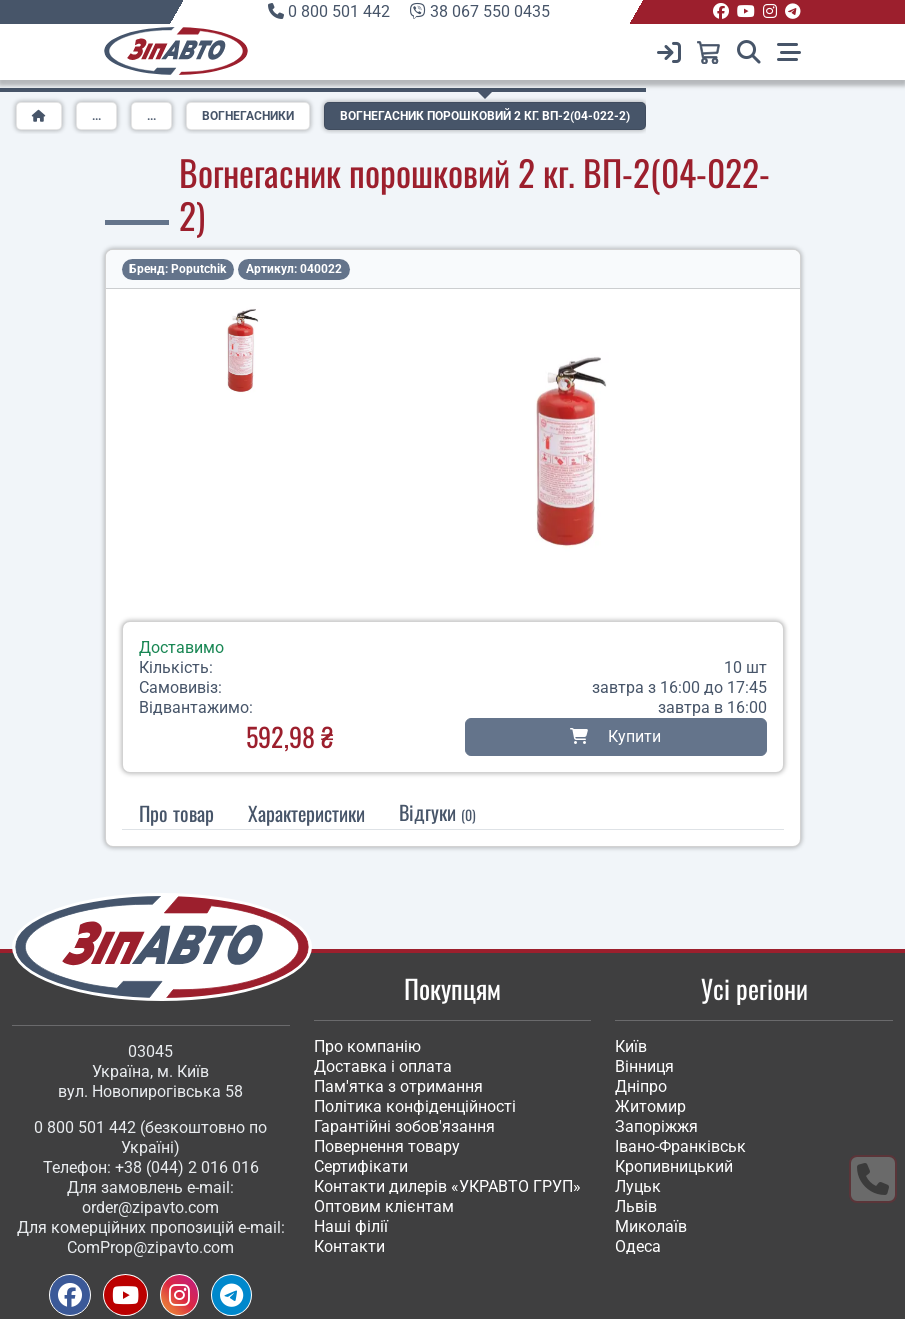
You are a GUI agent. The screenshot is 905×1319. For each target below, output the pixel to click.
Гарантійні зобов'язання (404, 1126)
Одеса (638, 1246)
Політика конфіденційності (415, 1106)
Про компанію (367, 1046)
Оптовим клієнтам (384, 1206)
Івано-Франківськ (680, 1146)
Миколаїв (651, 1226)
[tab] (306, 813)
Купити (615, 736)
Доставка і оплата (383, 1066)
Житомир (650, 1106)
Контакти (349, 1246)
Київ (631, 1046)
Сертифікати (361, 1166)
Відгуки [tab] (437, 812)
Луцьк (638, 1186)
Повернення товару (387, 1146)
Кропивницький (674, 1166)
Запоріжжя (656, 1126)
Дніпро (641, 1086)
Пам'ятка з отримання (398, 1086)
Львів (636, 1206)
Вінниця (644, 1066)
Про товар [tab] (176, 813)
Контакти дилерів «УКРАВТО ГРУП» (447, 1186)
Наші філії (351, 1226)
